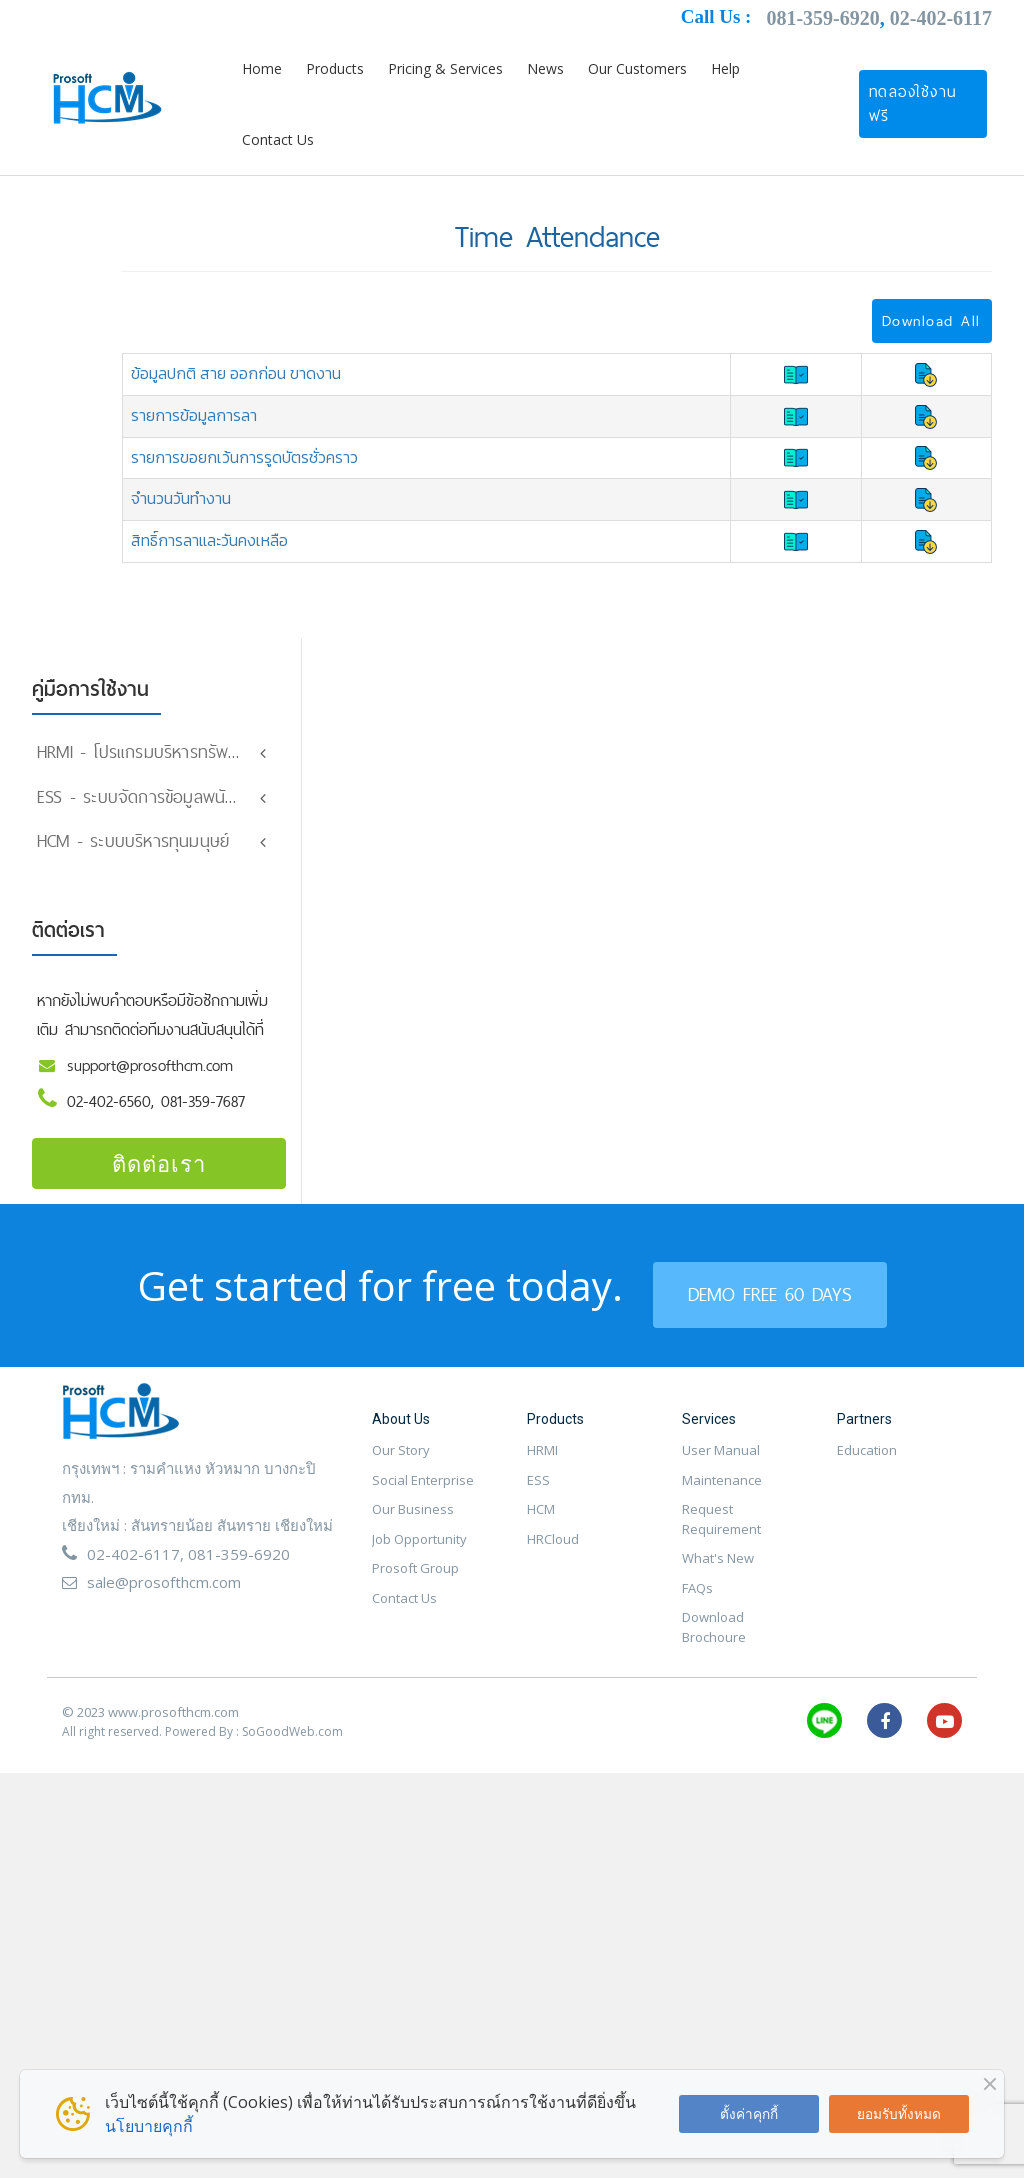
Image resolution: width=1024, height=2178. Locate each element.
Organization (85, 868)
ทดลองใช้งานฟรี (913, 103)
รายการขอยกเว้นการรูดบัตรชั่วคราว (244, 457)
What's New (718, 1617)
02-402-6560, (114, 1159)
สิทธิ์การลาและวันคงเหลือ (209, 540)
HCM (541, 1568)
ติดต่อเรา (159, 1221)
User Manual (721, 1509)
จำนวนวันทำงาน (181, 498)
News (545, 68)
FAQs (697, 1646)
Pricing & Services (445, 68)
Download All (931, 320)
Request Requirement (721, 1578)
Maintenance (722, 1538)
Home (262, 68)
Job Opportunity (419, 1597)
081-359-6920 (822, 18)
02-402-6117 (941, 18)
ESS (538, 1538)
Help (725, 68)
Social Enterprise (423, 1538)
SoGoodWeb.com (292, 1789)
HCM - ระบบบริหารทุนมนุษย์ (133, 898)
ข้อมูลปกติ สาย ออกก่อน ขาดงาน (236, 373)
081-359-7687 (203, 1159)
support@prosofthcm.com (150, 1123)
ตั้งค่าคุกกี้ (749, 2113)
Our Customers (637, 68)
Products (335, 68)
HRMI (542, 1509)
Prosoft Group (415, 1627)
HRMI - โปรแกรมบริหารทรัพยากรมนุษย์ (170, 751)
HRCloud (553, 1597)
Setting (66, 832)
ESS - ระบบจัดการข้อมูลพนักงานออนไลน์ (176, 796)
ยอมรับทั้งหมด (899, 2113)
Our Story (401, 1509)
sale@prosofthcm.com (164, 1641)
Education (867, 1509)
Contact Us (278, 139)
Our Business (413, 1568)
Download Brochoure (714, 1686)
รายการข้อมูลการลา (194, 415)
